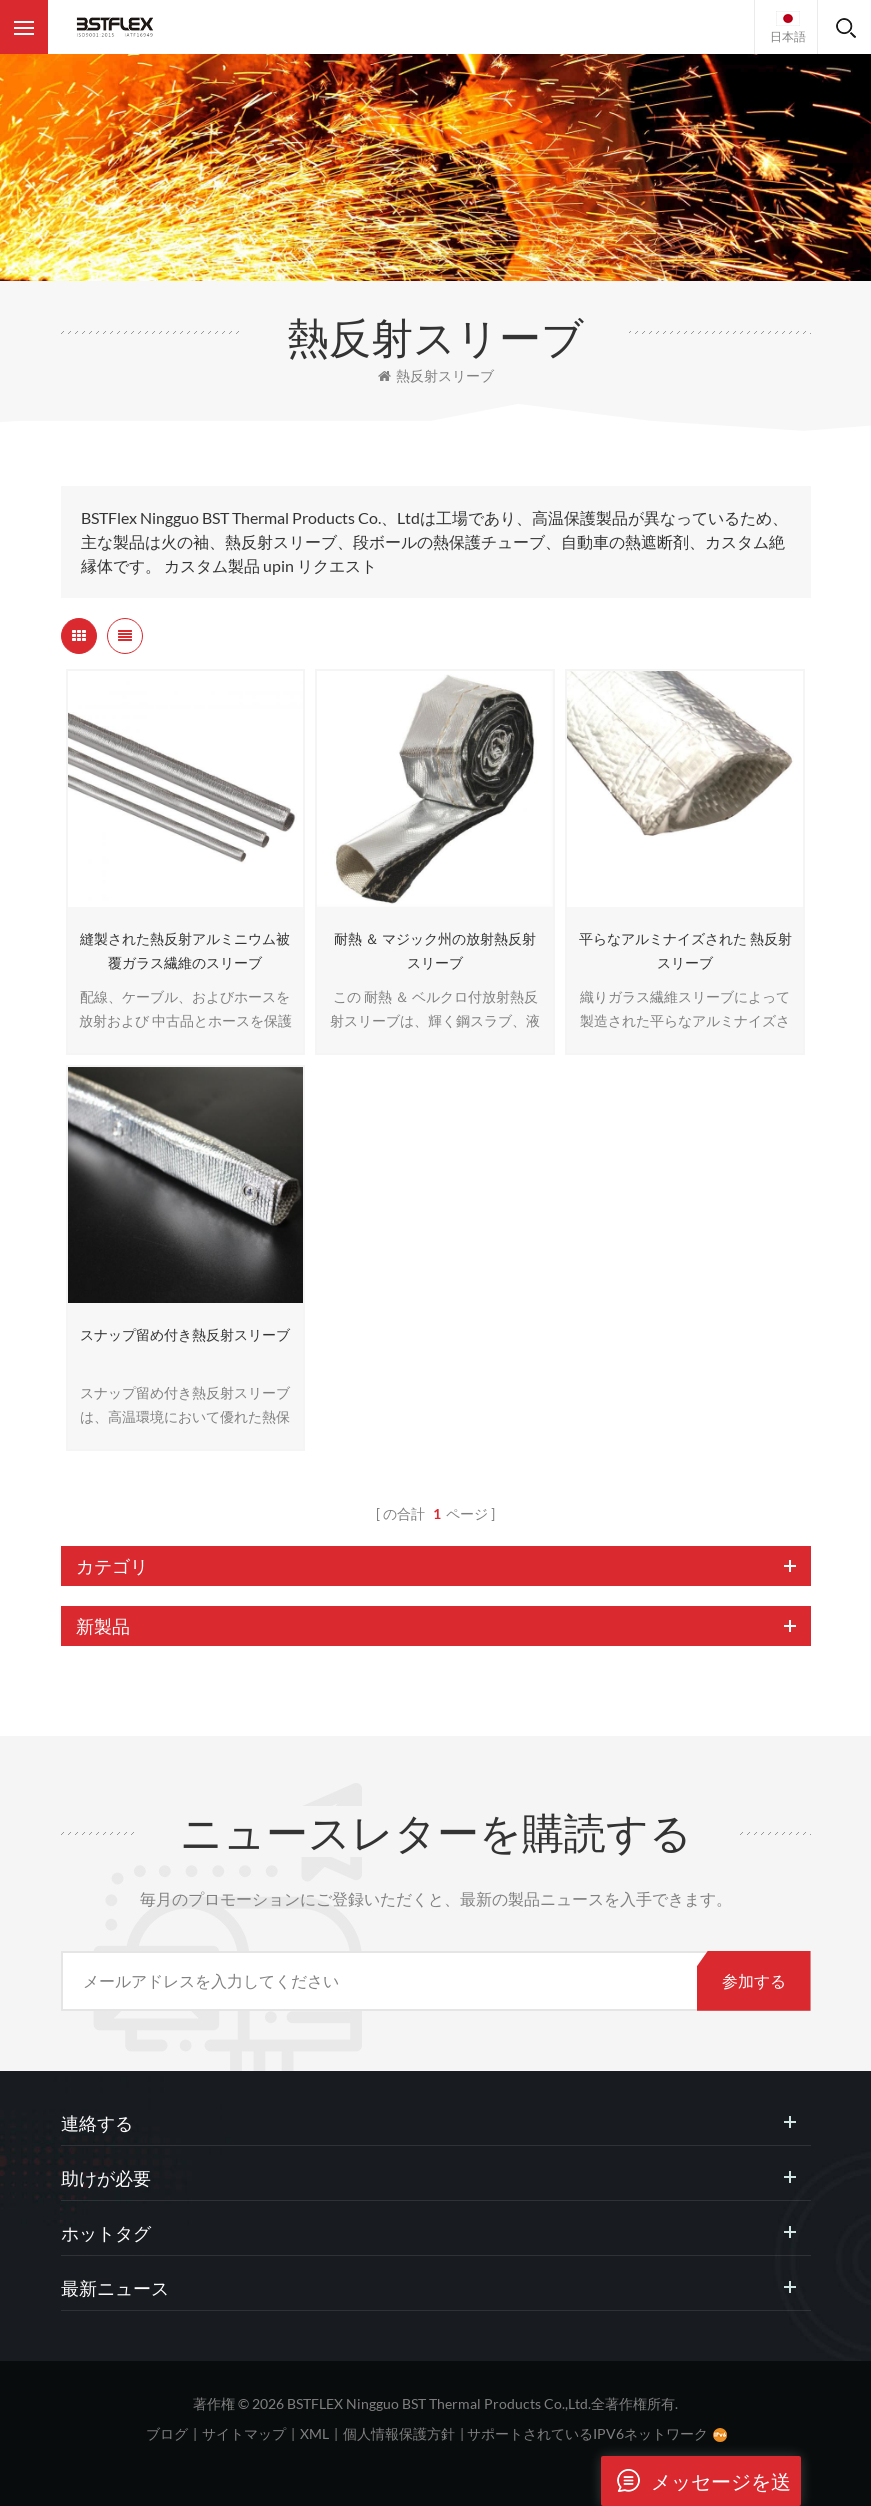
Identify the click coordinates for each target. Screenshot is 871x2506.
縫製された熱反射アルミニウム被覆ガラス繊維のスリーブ (185, 950)
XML (314, 2433)
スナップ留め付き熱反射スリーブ (185, 1334)
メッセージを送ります (696, 2481)
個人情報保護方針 (399, 2433)
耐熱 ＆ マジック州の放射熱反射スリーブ (435, 950)
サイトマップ (244, 2433)
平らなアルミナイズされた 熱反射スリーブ (685, 950)
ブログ (167, 2433)
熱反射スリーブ (436, 375)
